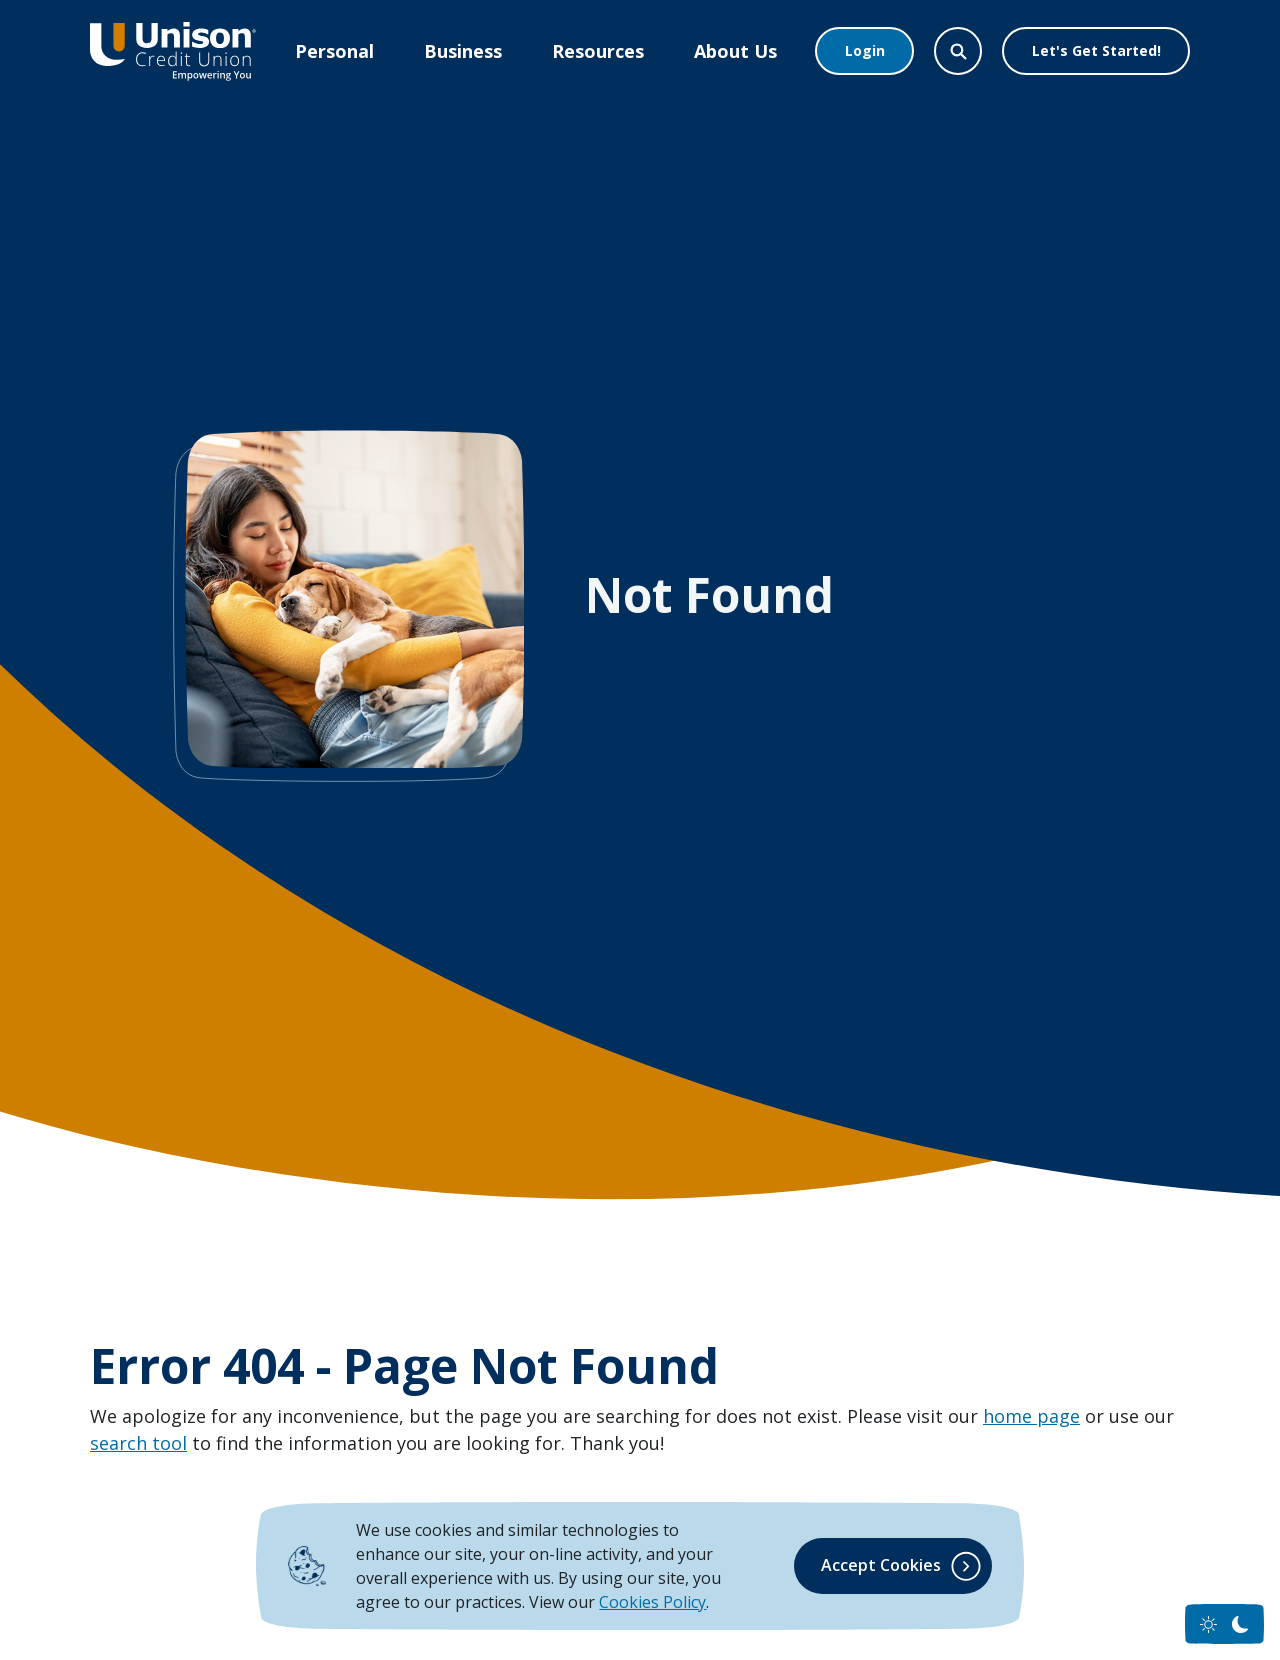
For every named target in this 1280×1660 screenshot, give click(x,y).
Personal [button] (334, 51)
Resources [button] (598, 51)
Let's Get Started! (1096, 50)
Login (865, 50)
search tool (138, 1443)
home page (1031, 1416)
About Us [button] (735, 51)
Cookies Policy (652, 1602)
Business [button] (463, 51)
